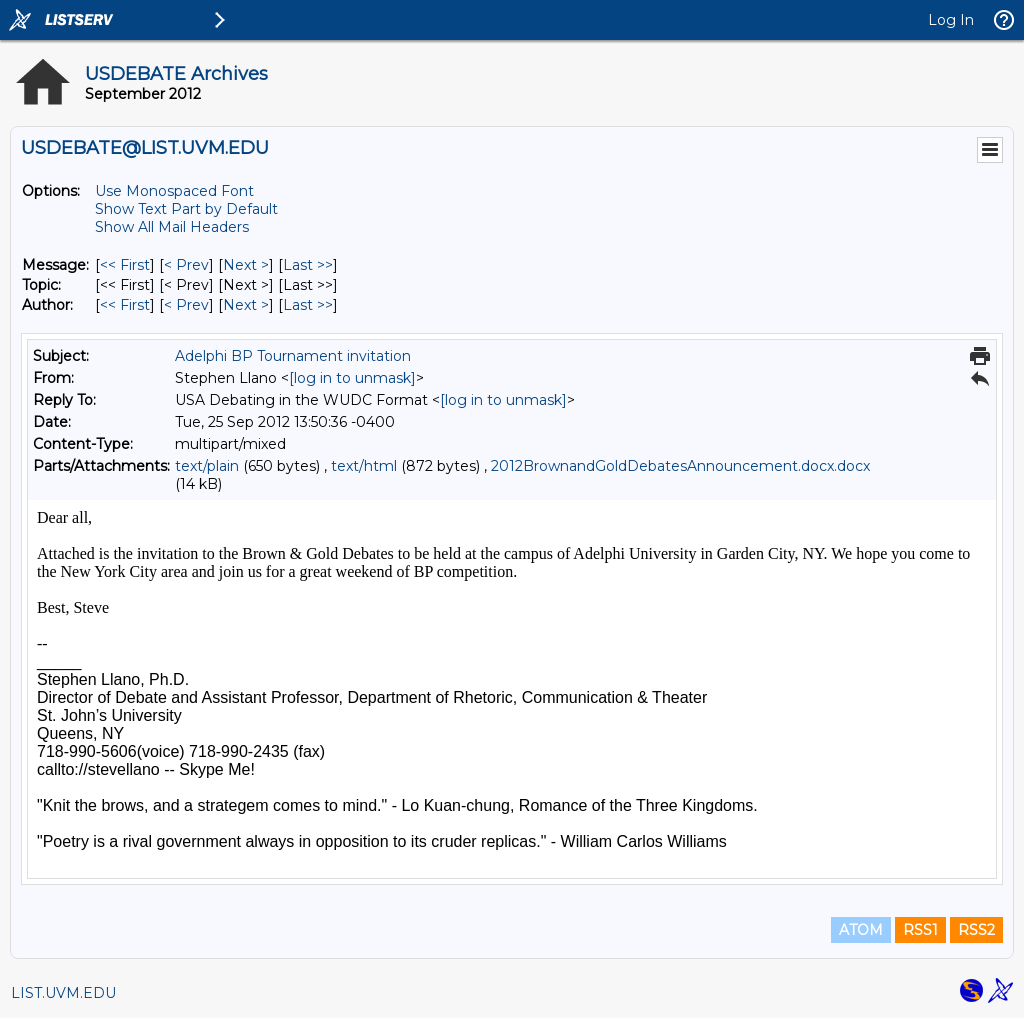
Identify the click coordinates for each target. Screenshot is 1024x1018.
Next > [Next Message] (246, 265)
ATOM (861, 930)
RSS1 (920, 930)
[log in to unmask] (352, 378)
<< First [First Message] (125, 265)
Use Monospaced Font (174, 191)
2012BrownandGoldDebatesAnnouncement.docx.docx (680, 466)
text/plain (207, 466)
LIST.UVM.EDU (63, 993)
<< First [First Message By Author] (125, 305)
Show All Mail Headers (172, 227)
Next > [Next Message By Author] (246, 305)
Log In (951, 20)
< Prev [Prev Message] (186, 265)
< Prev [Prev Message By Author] (186, 305)
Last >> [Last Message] (308, 265)
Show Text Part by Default (186, 209)
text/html (364, 466)
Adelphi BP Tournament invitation (293, 356)
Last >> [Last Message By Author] (308, 305)
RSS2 (976, 930)
